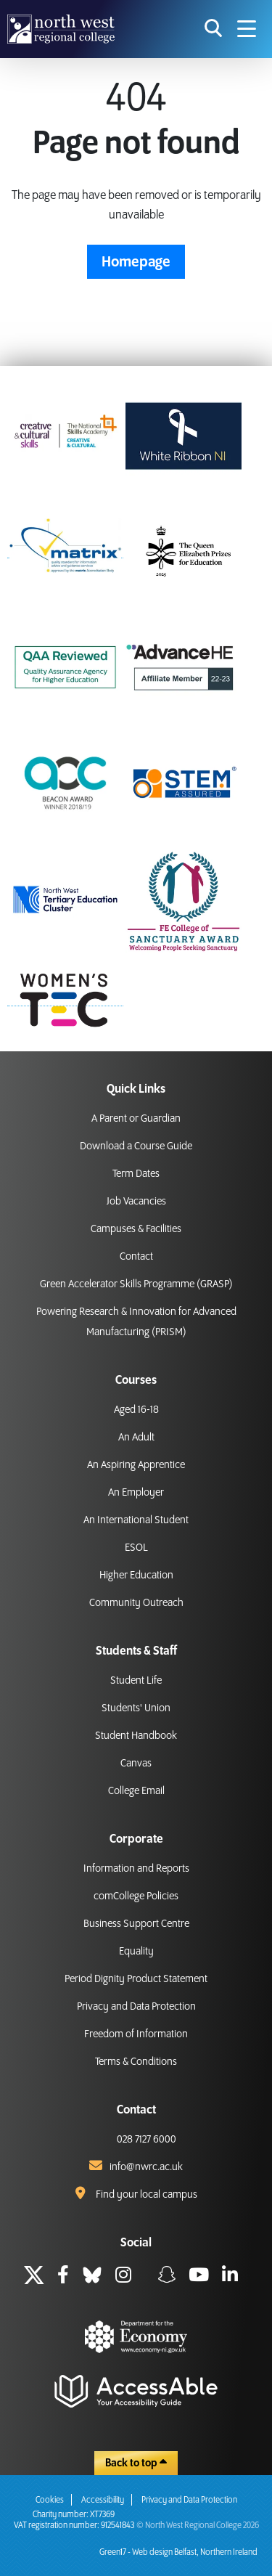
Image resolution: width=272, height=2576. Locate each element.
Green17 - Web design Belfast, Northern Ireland (178, 2552)
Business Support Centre (136, 1924)
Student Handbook (136, 1736)
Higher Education (136, 1575)
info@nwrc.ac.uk (146, 2167)
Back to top (136, 2462)
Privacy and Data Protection (136, 2007)
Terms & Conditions (136, 2062)
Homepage (136, 262)
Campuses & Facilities (136, 1229)
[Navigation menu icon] (246, 29)
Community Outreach (136, 1603)
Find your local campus (146, 2195)
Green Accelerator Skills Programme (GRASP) (136, 1284)
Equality (136, 1951)
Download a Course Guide (136, 1146)
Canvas (136, 1763)
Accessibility (102, 2500)
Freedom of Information (136, 2034)
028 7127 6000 (146, 2139)
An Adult (136, 1437)
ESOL (136, 1548)
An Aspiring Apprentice (136, 1465)
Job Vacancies (136, 1201)
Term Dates (136, 1174)
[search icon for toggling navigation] (213, 29)
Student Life (136, 1681)
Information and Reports (136, 1869)
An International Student (136, 1520)
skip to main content (11, 11)
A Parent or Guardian (136, 1119)
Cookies (50, 2500)
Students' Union (136, 1708)
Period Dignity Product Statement (136, 1979)
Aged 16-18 (136, 1410)
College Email (136, 1791)
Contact (136, 1257)
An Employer (136, 1493)
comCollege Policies (136, 1896)
